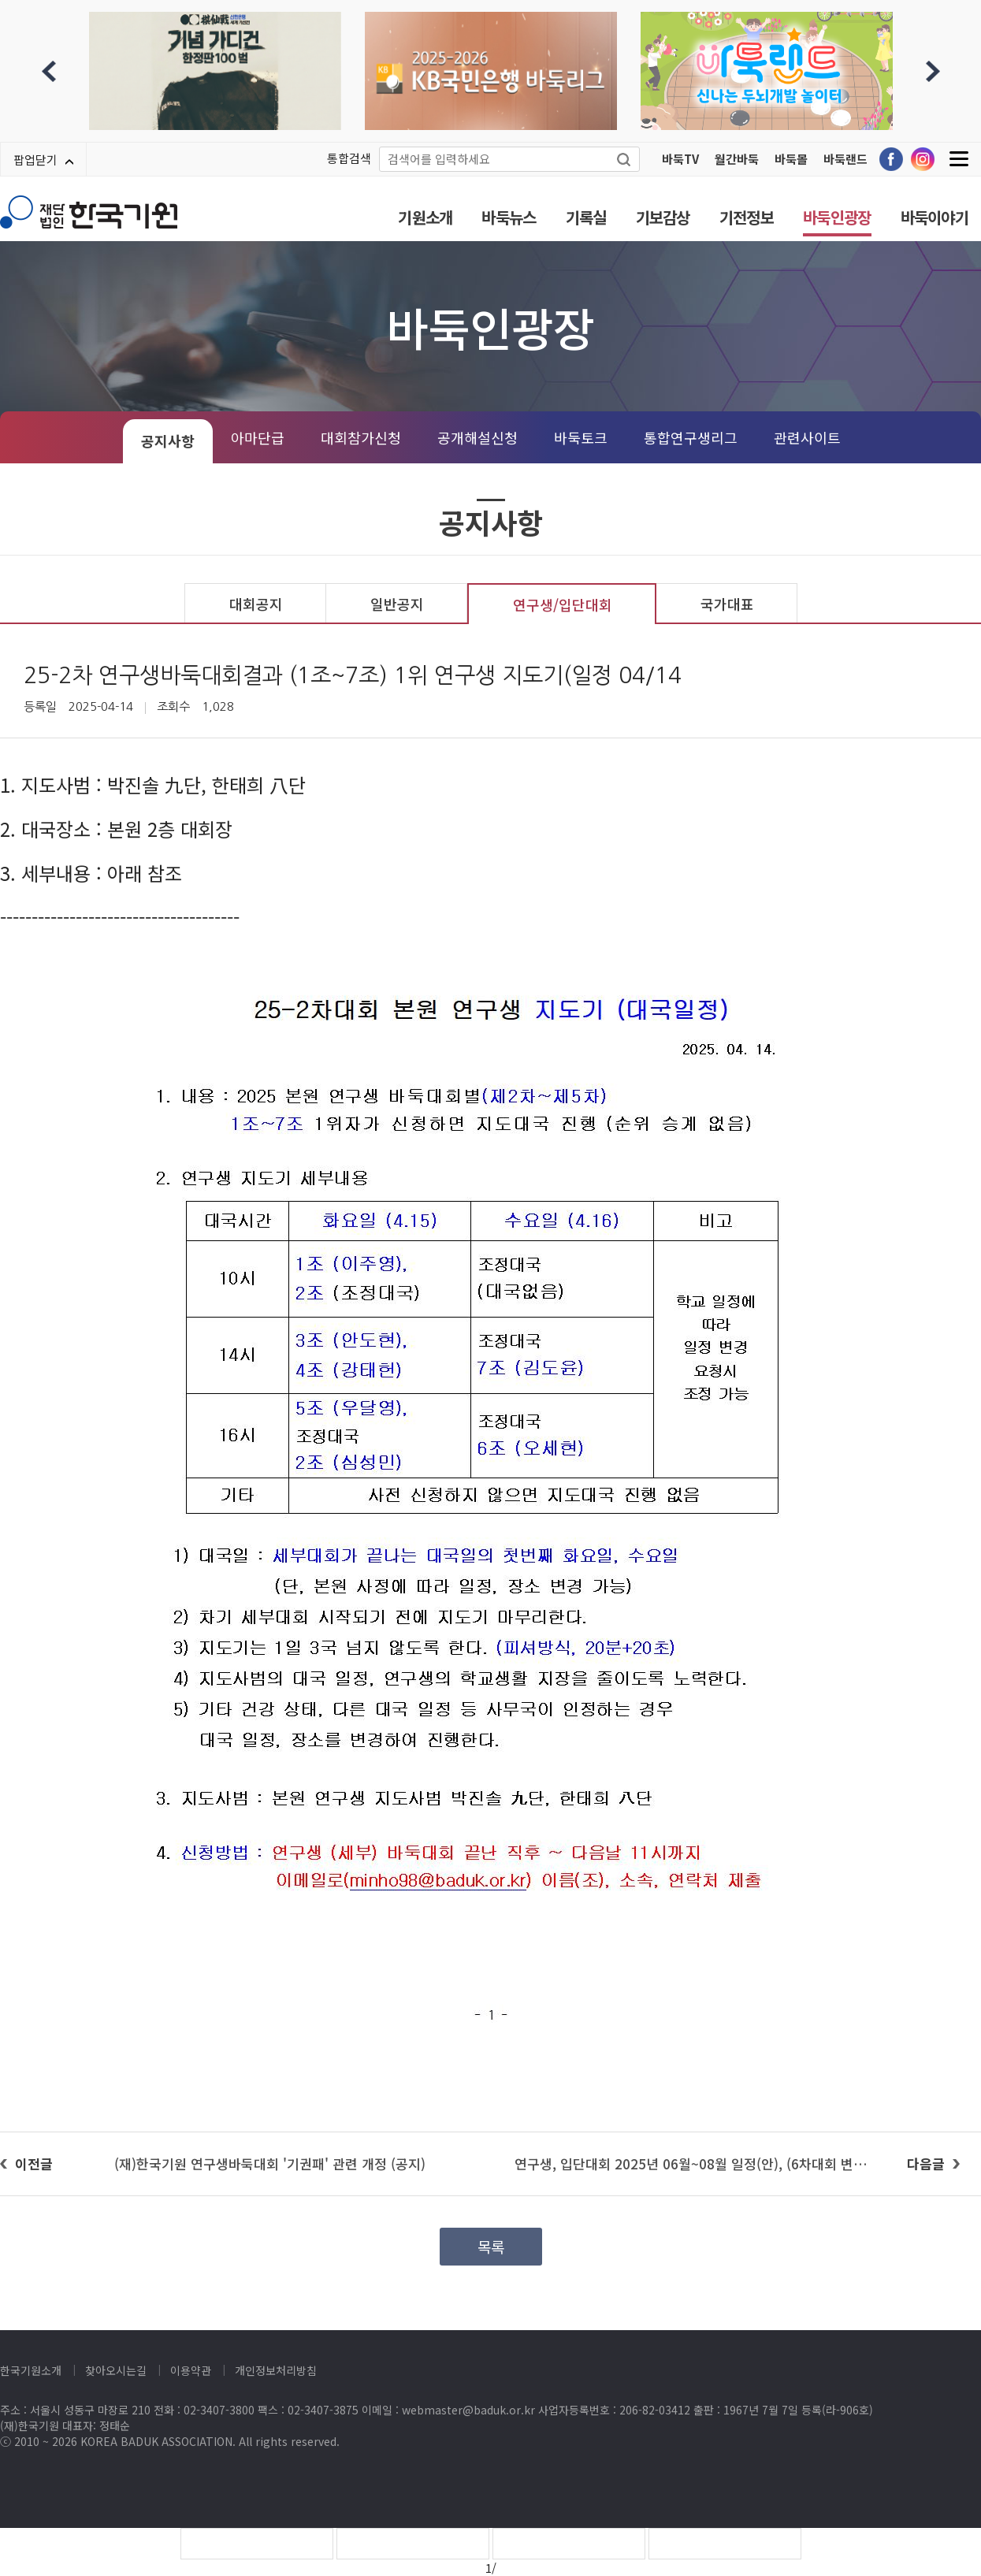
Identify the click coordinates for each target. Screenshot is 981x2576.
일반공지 (397, 603)
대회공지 (256, 603)
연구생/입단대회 (562, 604)
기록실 (586, 217)
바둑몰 (791, 159)
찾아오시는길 (116, 2370)
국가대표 (727, 603)
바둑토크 (581, 437)
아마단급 (257, 437)
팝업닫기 (43, 159)
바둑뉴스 (508, 217)
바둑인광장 (837, 217)
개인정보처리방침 (276, 2370)
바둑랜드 (845, 159)
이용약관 (190, 2370)
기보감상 (663, 217)
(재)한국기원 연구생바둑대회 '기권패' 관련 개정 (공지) (269, 2163)
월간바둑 (737, 159)
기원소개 (425, 217)
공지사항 (168, 440)
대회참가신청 (361, 437)
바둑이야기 (935, 217)
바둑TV (680, 159)
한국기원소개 (30, 2370)
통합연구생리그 (691, 437)
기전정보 (746, 217)
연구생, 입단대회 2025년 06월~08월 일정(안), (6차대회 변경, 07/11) (715, 2163)
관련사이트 (807, 437)
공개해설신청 (477, 437)
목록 (490, 2246)
